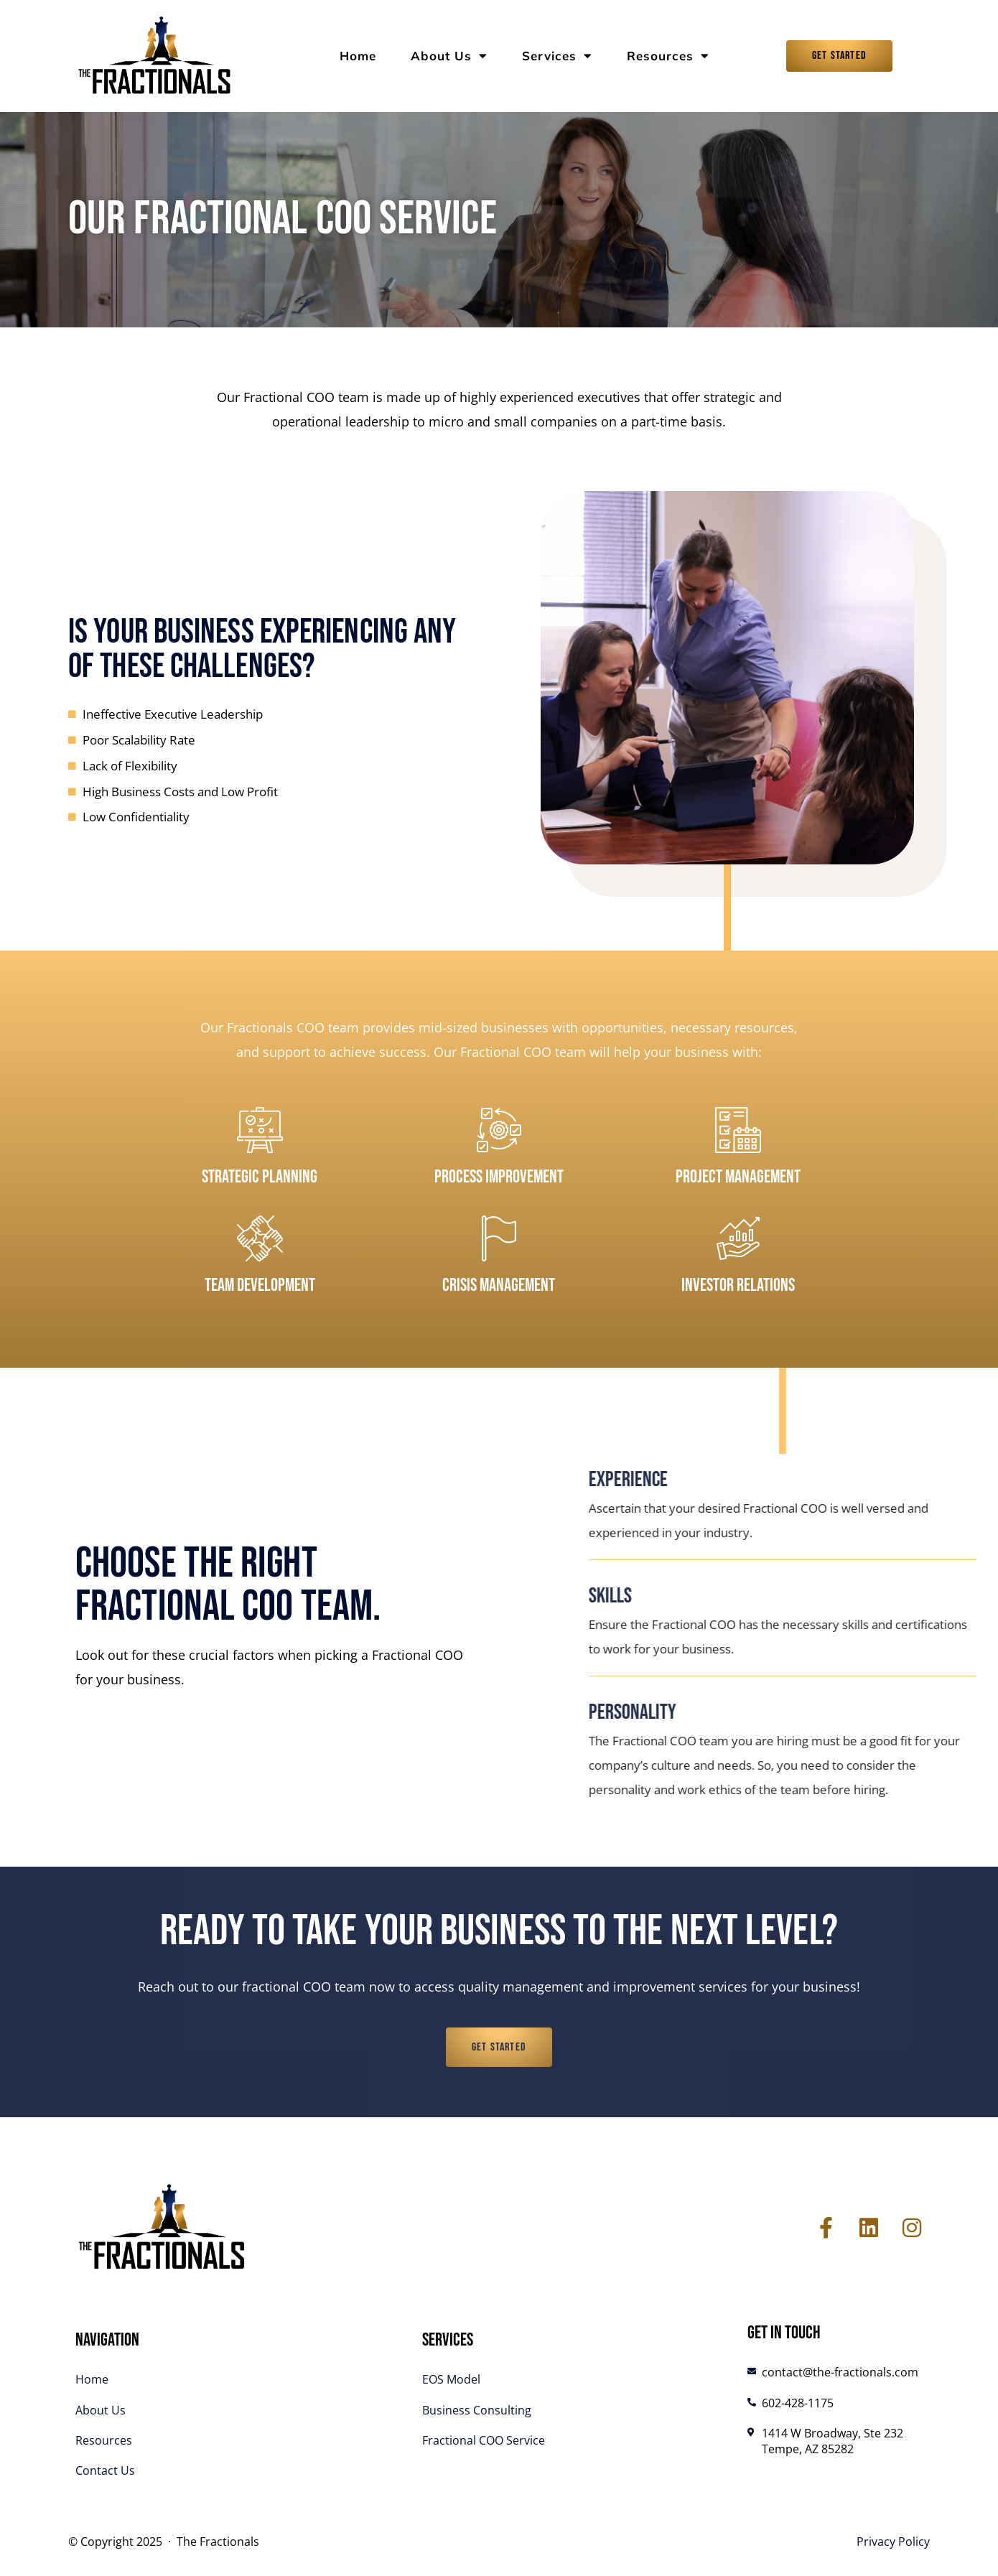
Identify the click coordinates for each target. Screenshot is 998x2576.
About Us (449, 56)
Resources (668, 56)
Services (557, 56)
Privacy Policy (893, 2542)
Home (358, 56)
